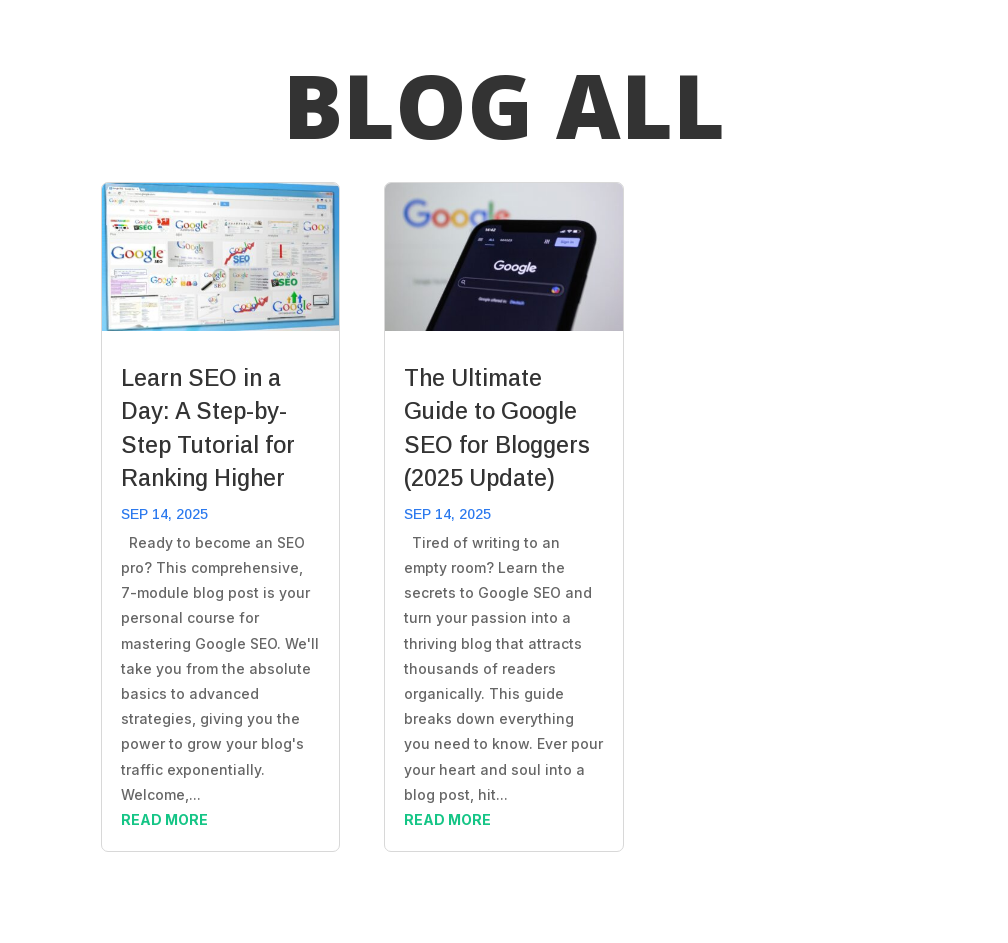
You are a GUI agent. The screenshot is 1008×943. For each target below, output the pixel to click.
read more (164, 819)
